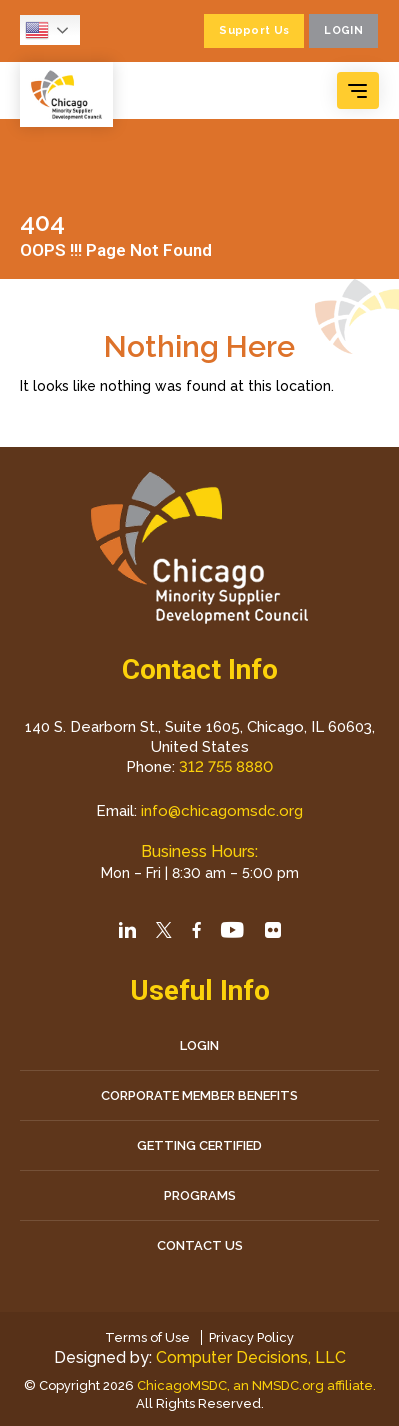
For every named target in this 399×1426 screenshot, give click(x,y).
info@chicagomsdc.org (222, 811)
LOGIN (199, 1045)
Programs (200, 1195)
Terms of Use (147, 1337)
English (37, 30)
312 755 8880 (226, 767)
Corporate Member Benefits (199, 1095)
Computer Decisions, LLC (251, 1357)
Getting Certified (199, 1145)
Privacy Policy (251, 1337)
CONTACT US (200, 1245)
